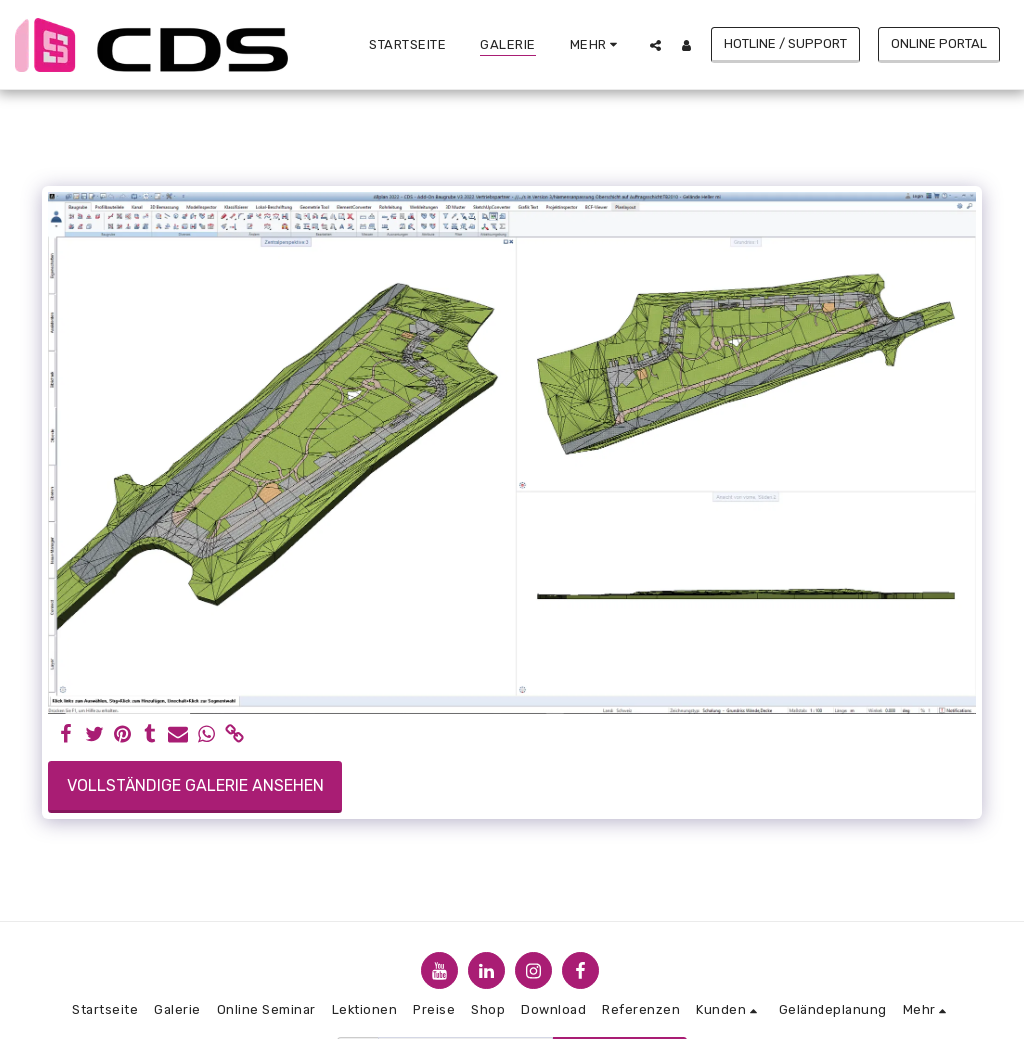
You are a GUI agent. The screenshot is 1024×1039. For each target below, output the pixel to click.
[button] (655, 45)
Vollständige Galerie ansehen (195, 785)
